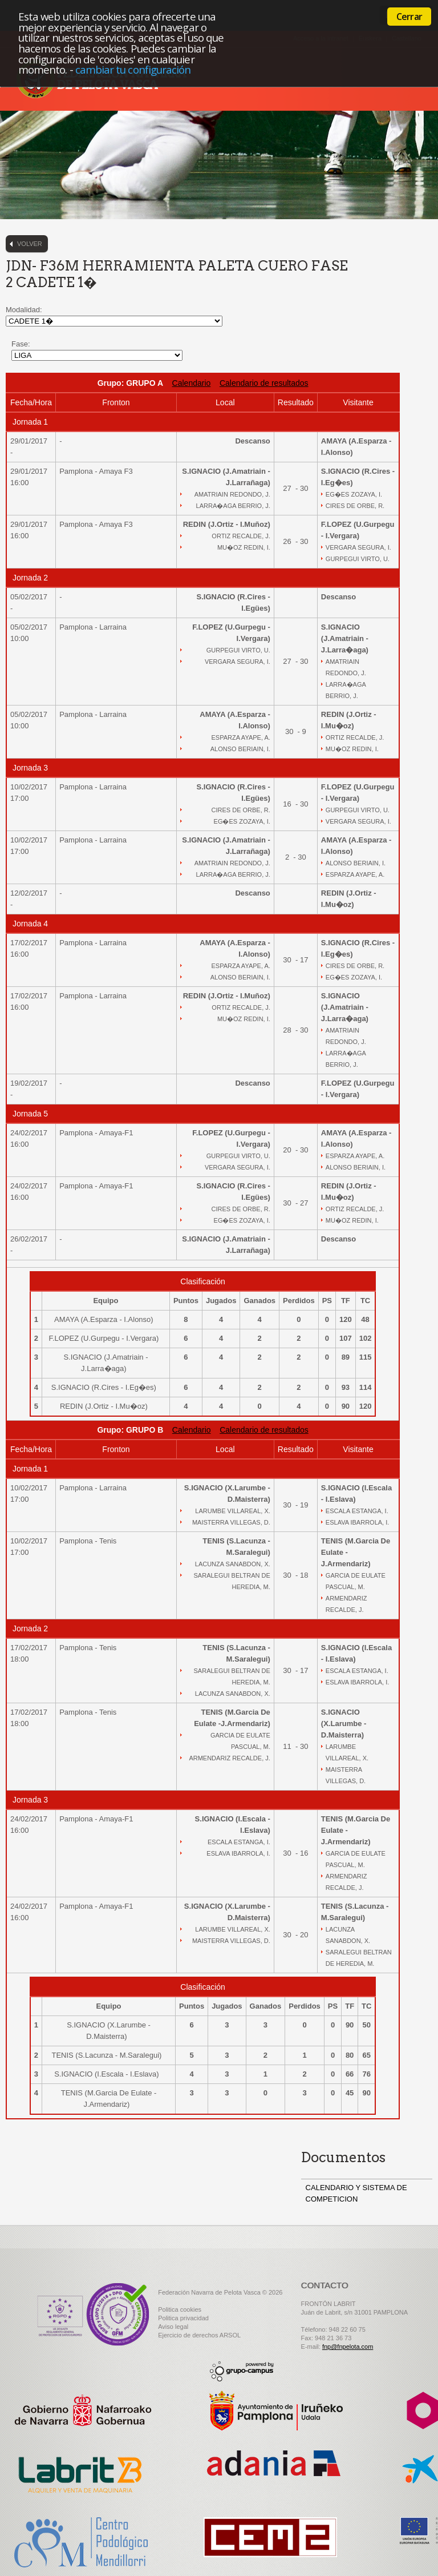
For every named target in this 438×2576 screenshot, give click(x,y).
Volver (29, 243)
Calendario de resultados (264, 383)
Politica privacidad (183, 2318)
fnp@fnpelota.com (347, 2346)
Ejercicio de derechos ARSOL (199, 2335)
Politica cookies (179, 2309)
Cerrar (409, 16)
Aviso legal (173, 2326)
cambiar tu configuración (133, 69)
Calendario (191, 383)
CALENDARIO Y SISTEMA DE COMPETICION (356, 2193)
